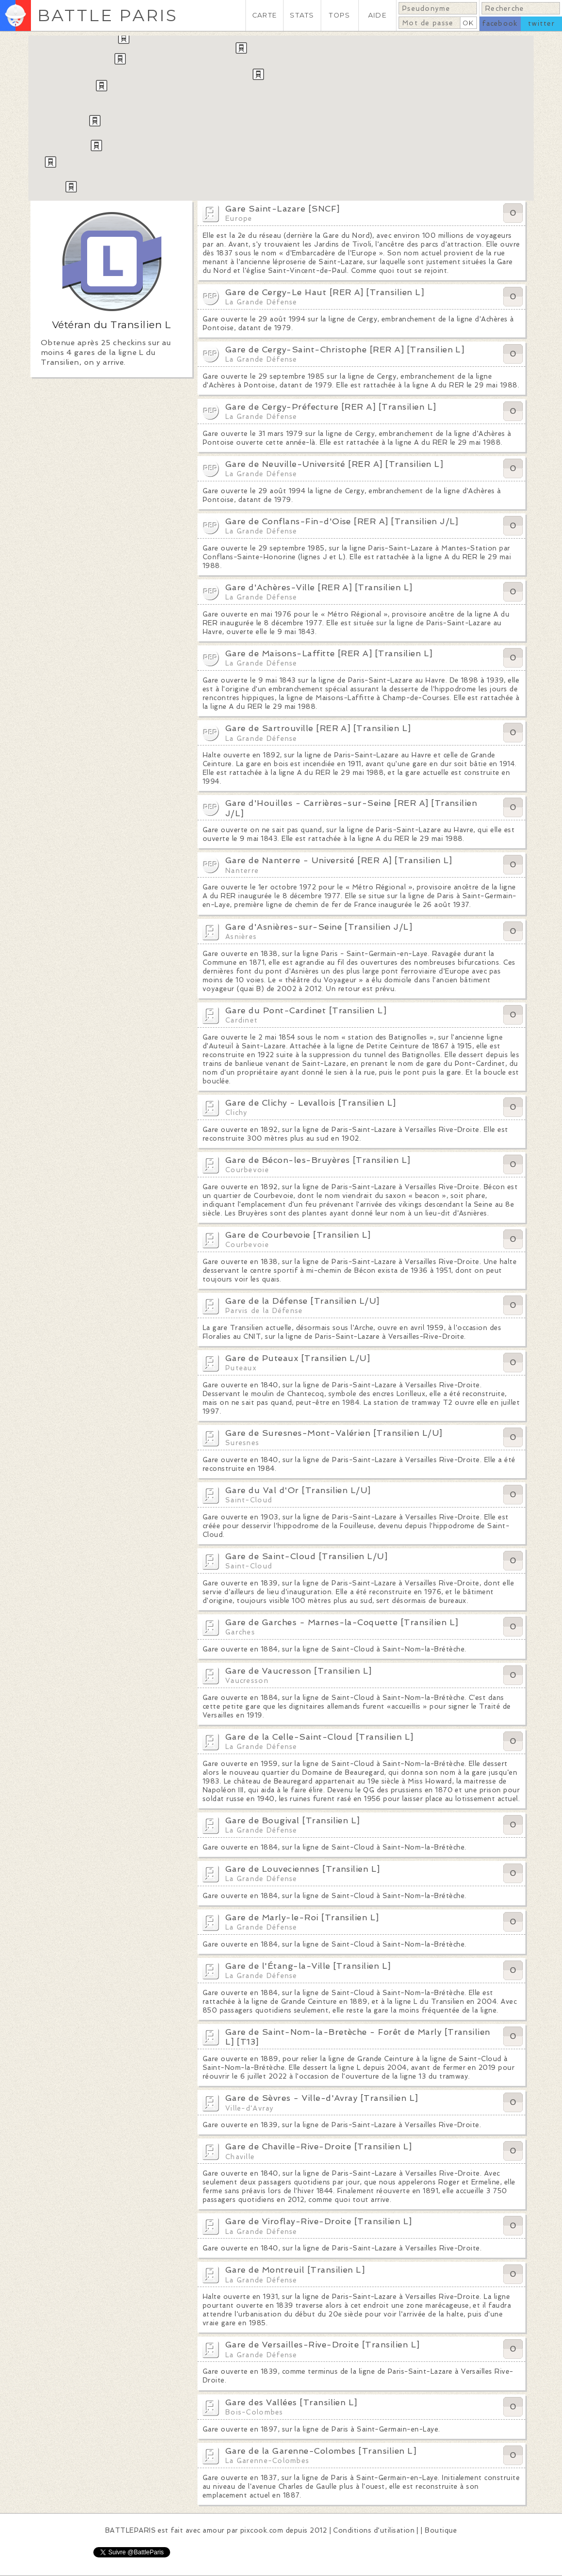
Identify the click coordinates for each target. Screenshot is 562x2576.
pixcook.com (261, 2530)
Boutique (441, 2530)
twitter (541, 23)
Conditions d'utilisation (374, 2530)
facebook (500, 23)
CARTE (264, 15)
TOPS (339, 15)
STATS (302, 15)
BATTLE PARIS (107, 15)
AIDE (377, 15)
